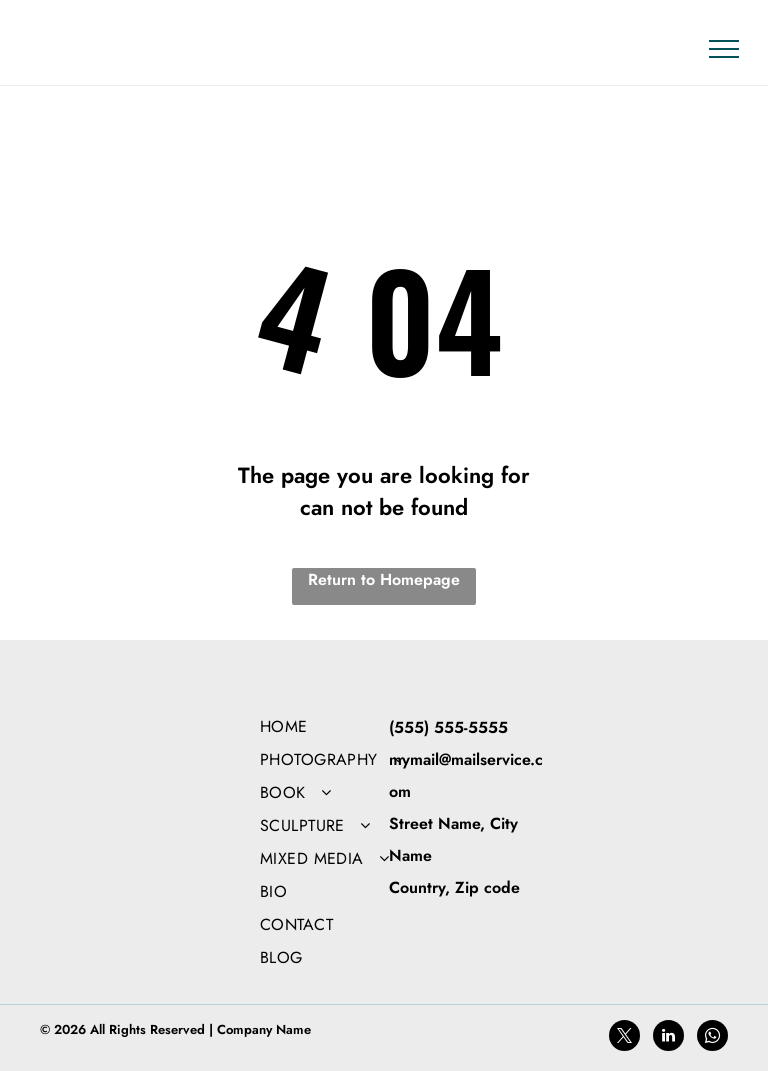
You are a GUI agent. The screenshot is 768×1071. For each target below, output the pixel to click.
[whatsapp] (712, 1038)
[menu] (724, 49)
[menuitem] (347, 726)
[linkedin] (668, 1038)
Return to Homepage (384, 579)
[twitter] (624, 1038)
